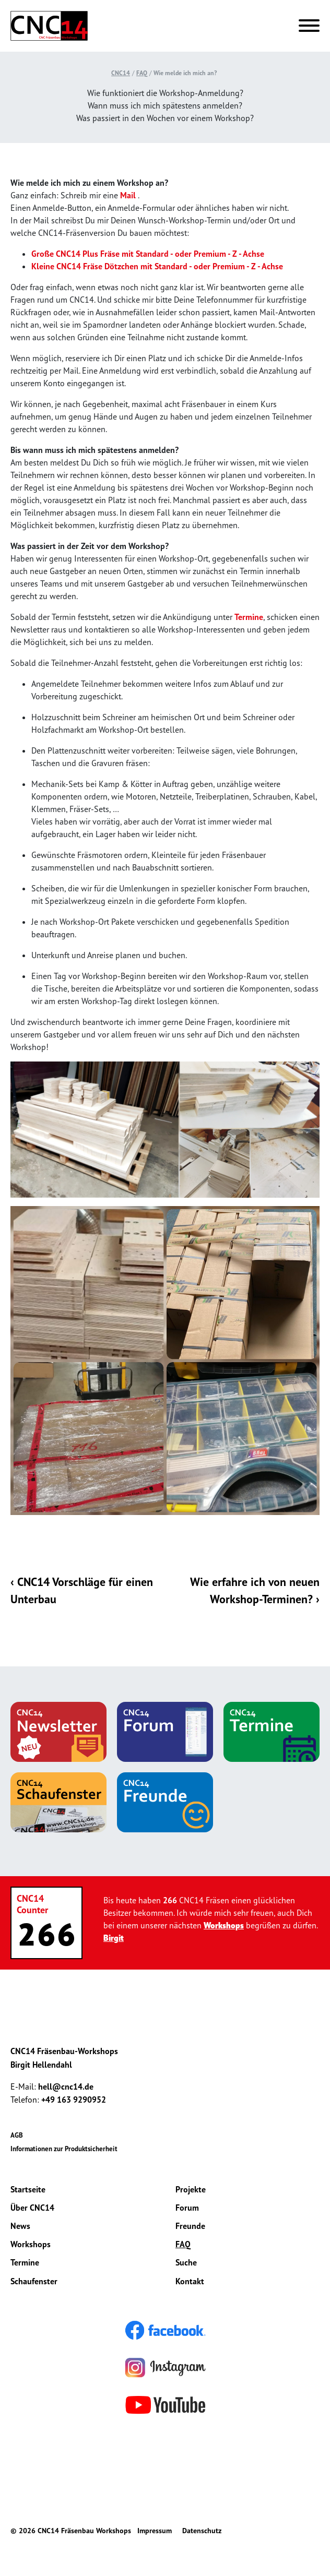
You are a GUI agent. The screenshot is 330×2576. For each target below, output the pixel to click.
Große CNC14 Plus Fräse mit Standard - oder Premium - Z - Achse (147, 253)
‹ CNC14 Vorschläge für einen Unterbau (83, 1591)
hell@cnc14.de (65, 2087)
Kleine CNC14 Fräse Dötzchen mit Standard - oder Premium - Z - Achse (157, 266)
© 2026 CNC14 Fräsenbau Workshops (70, 2531)
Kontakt (189, 2281)
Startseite (27, 2190)
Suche (186, 2263)
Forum (187, 2208)
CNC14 (120, 73)
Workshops (224, 1926)
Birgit (113, 1938)
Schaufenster (33, 2281)
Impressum (154, 2531)
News (20, 2226)
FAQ (141, 73)
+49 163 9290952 (73, 2100)
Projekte (190, 2190)
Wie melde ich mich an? (185, 73)
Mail (128, 195)
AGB (16, 2136)
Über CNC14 (32, 2208)
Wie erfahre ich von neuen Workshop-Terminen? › (255, 1591)
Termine (248, 617)
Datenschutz (201, 2531)
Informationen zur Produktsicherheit (63, 2149)
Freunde (190, 2226)
